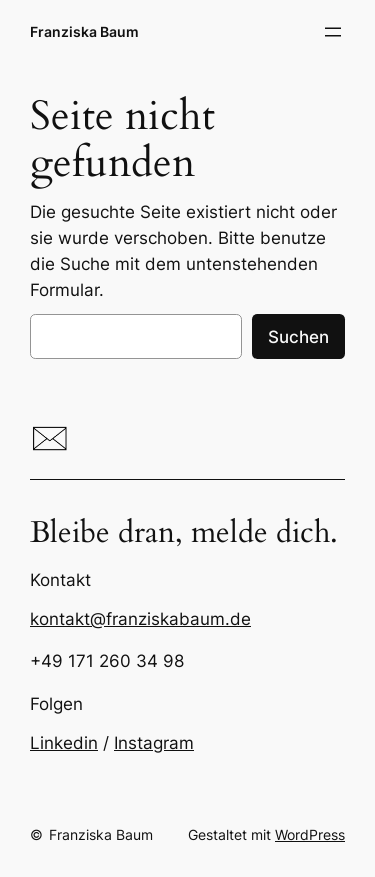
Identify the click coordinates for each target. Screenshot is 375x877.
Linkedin (64, 743)
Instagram (154, 743)
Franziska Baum (84, 31)
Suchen (298, 337)
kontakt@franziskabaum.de (140, 619)
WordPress (310, 834)
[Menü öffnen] (333, 32)
